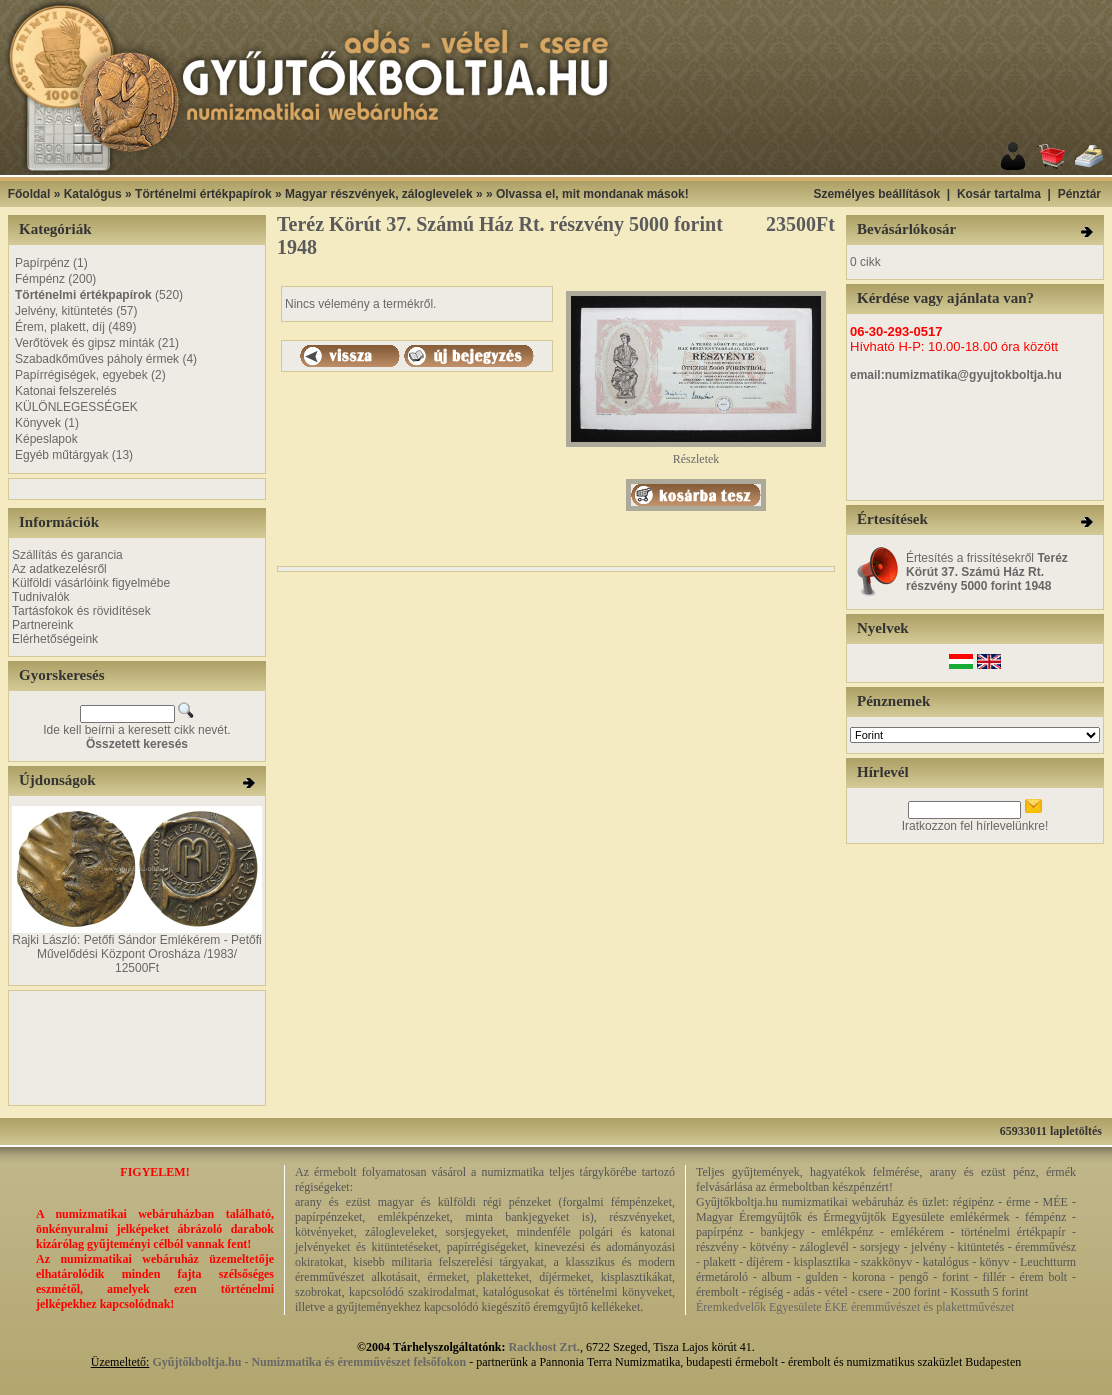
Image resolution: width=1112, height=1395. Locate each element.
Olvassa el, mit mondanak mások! (592, 194)
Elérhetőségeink (55, 639)
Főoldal (29, 194)
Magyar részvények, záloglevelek (378, 194)
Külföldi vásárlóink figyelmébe (91, 583)
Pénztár (1079, 194)
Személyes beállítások (876, 194)
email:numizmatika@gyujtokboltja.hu (956, 375)
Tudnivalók (41, 597)
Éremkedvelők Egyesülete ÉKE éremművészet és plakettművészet (855, 1307)
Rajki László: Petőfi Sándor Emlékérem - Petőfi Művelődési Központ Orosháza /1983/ (136, 947)
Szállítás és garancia (67, 555)
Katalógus (93, 194)
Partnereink (42, 625)
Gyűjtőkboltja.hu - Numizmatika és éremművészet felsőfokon (309, 1362)
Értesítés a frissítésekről (987, 572)
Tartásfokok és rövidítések (81, 611)
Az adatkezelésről (59, 569)
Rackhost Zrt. (544, 1347)
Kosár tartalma (999, 194)
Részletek (696, 453)
